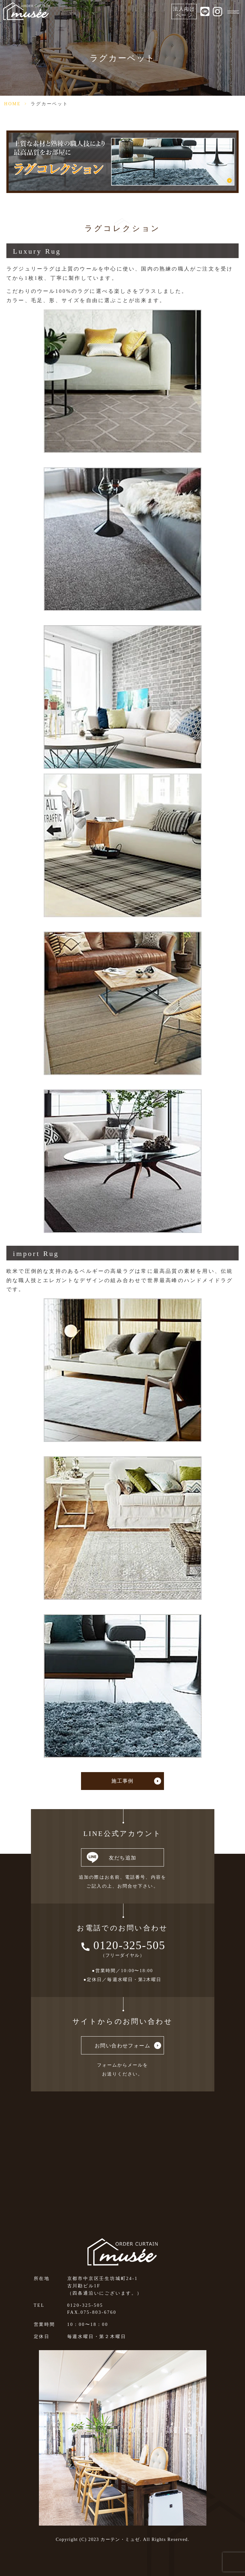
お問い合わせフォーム (122, 2045)
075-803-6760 (98, 2312)
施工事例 (122, 1781)
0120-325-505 (129, 1945)
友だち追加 (123, 1857)
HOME (12, 103)
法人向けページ (184, 12)
